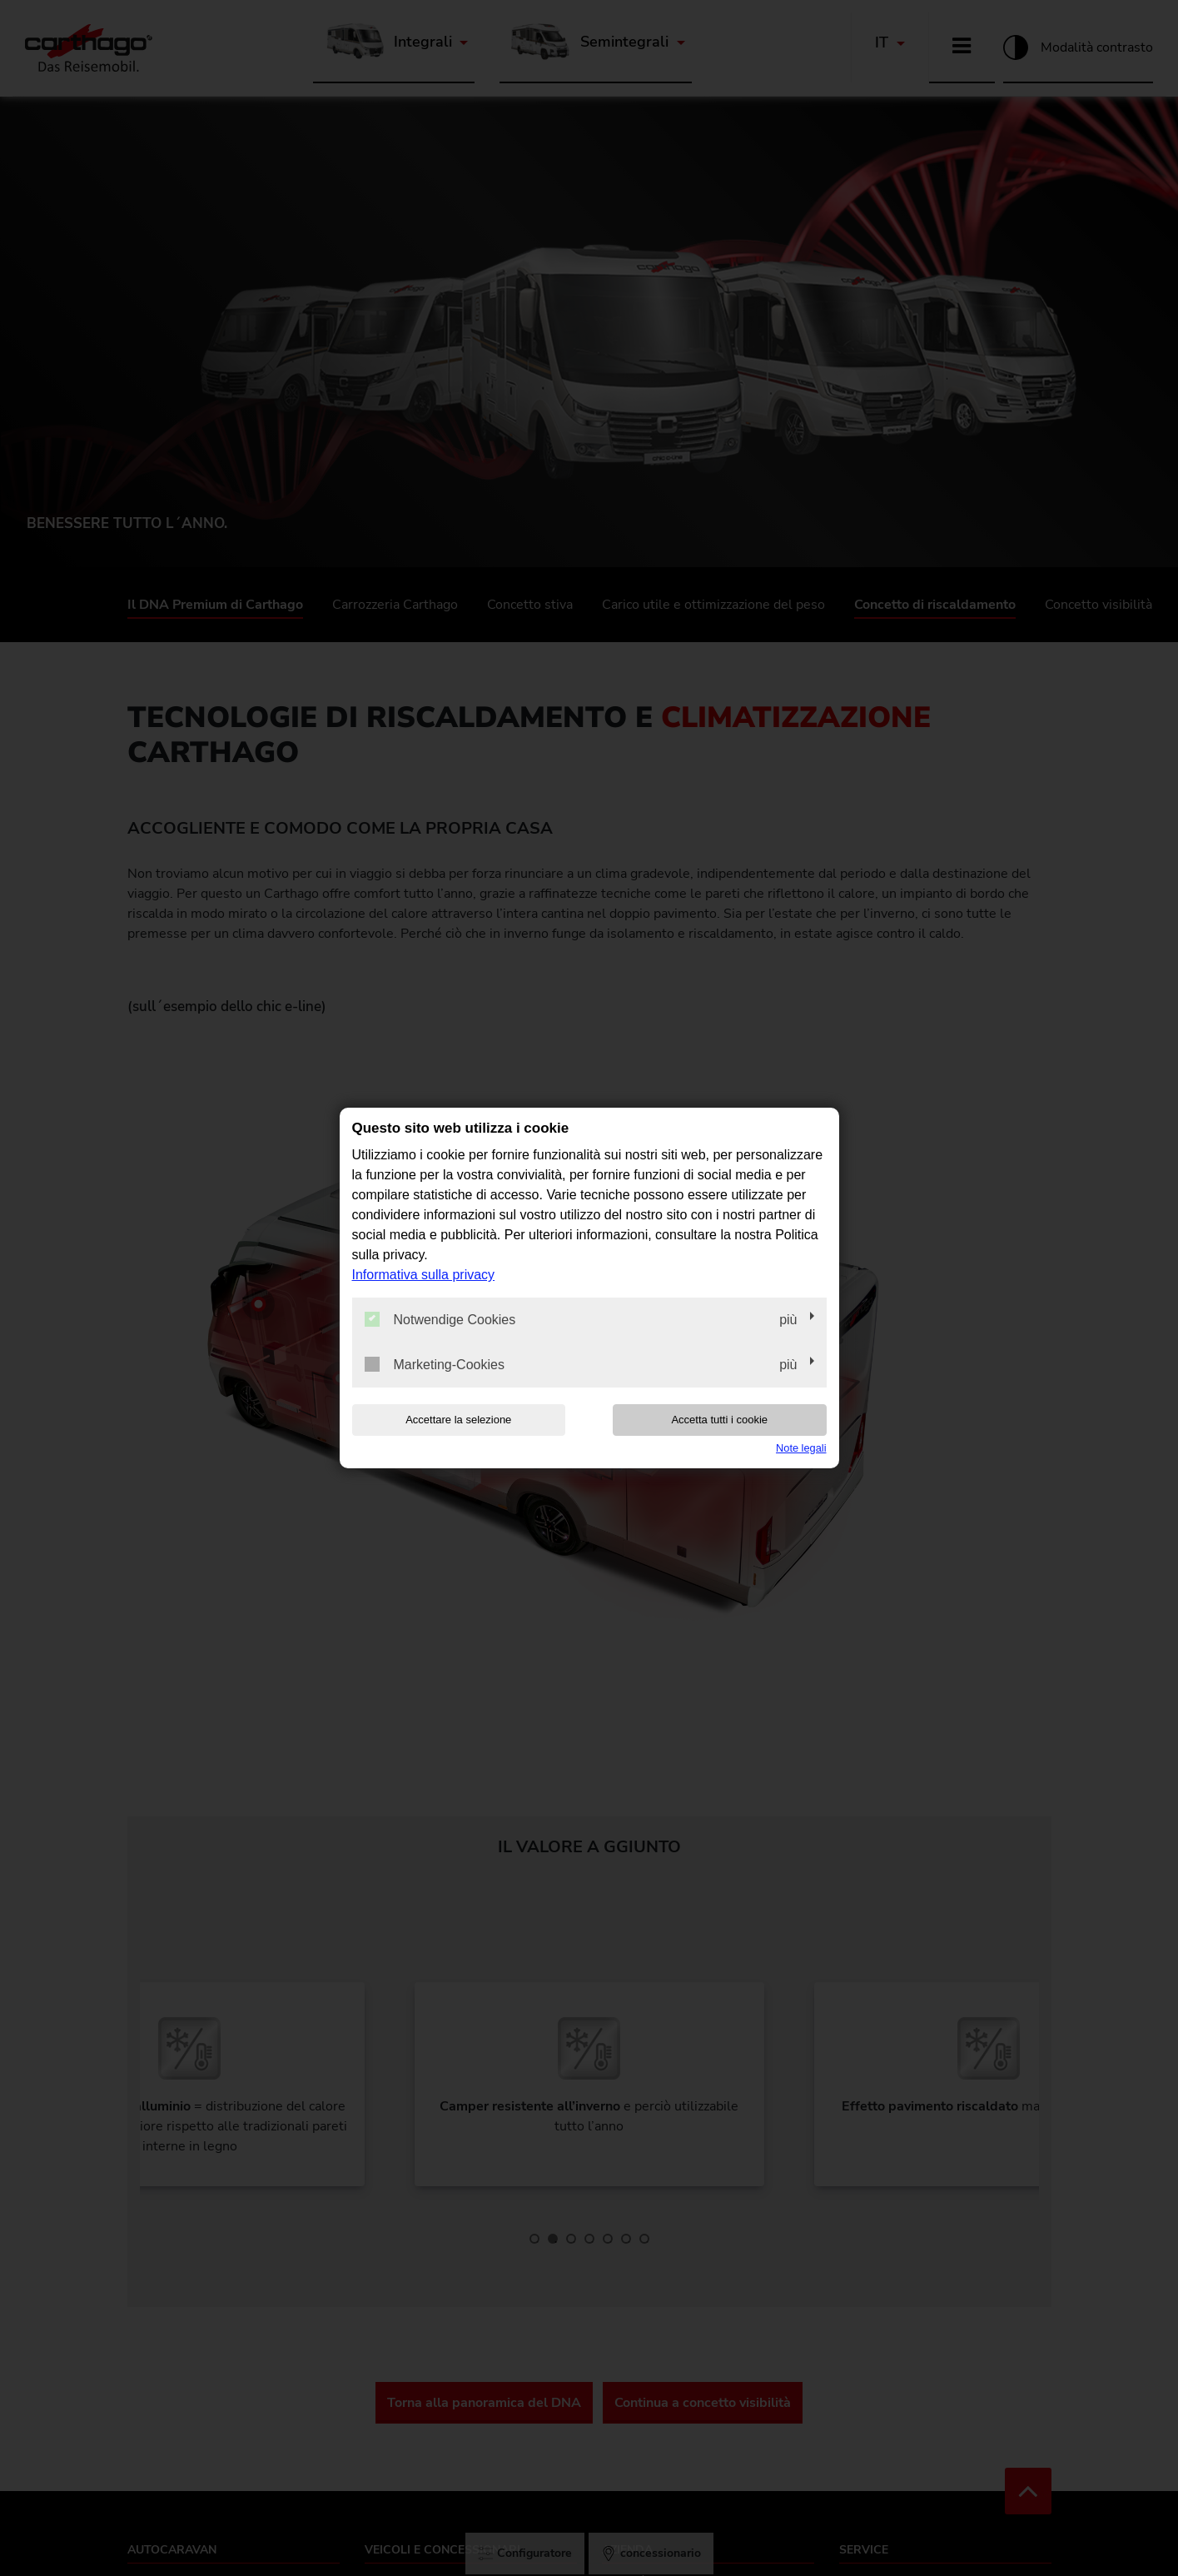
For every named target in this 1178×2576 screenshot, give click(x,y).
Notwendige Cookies (440, 1319)
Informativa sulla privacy (423, 1275)
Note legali (801, 1448)
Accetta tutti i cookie (719, 1419)
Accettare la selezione (458, 1419)
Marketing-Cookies (435, 1364)
